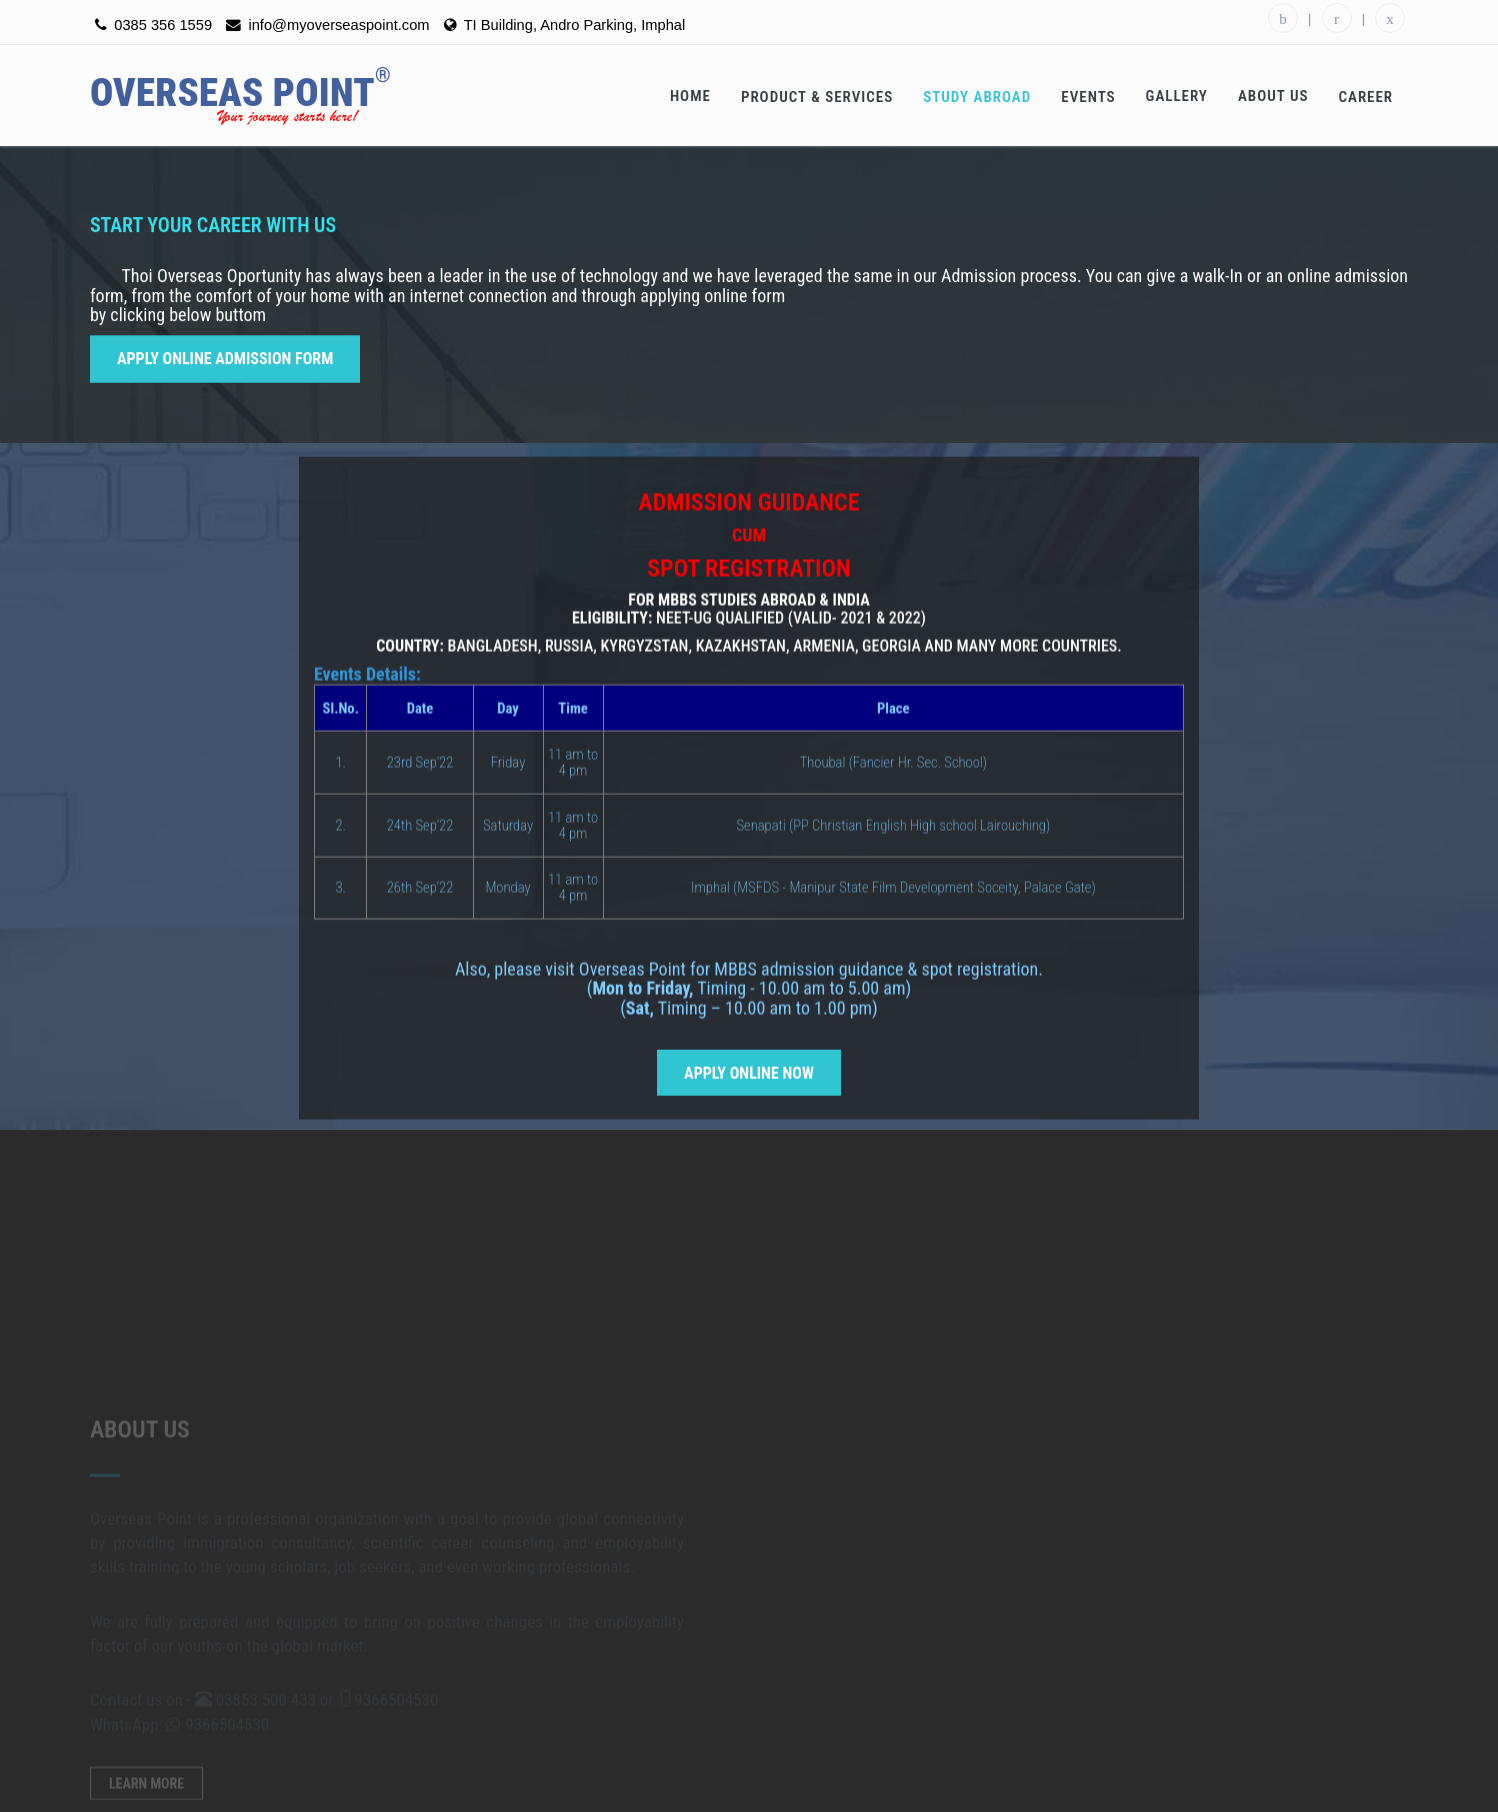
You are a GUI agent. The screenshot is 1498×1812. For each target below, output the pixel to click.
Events (1088, 97)
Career (1365, 97)
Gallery (1177, 96)
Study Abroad (977, 97)
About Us (1273, 96)
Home (690, 96)
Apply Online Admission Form (225, 353)
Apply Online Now (749, 1093)
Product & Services (817, 97)
